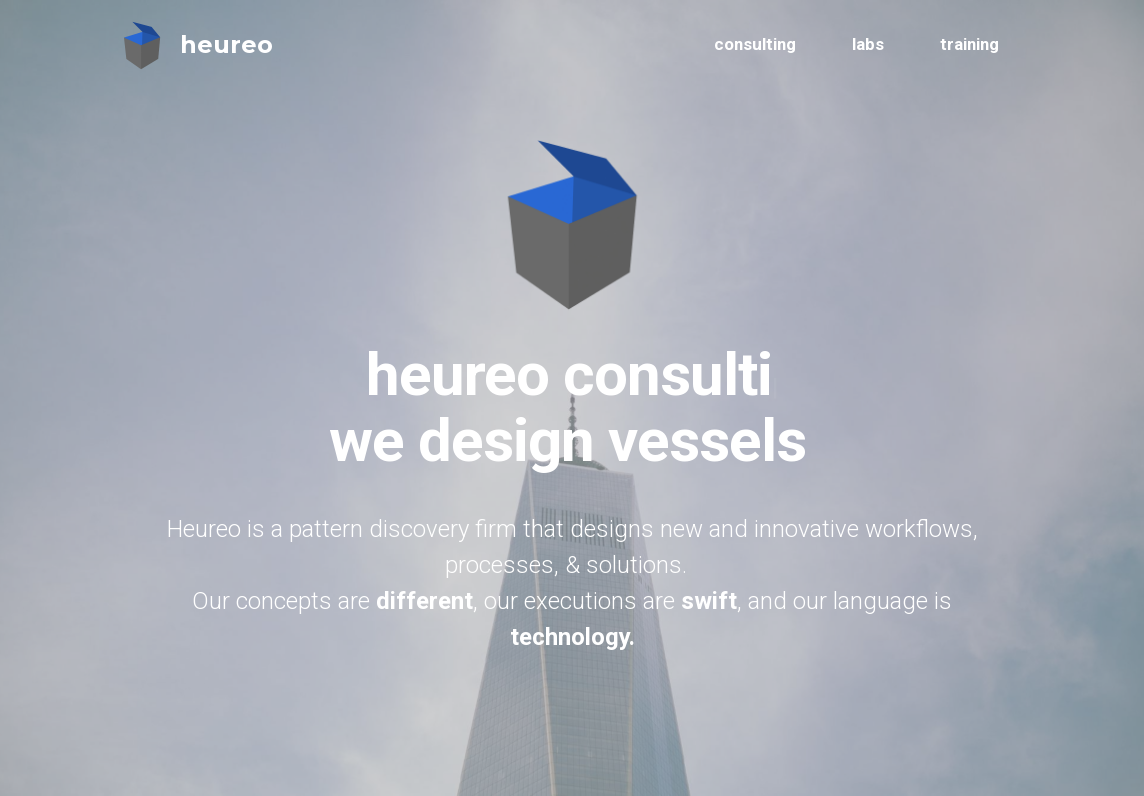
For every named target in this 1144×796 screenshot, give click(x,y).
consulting (755, 44)
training (969, 44)
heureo (226, 44)
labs (868, 44)
